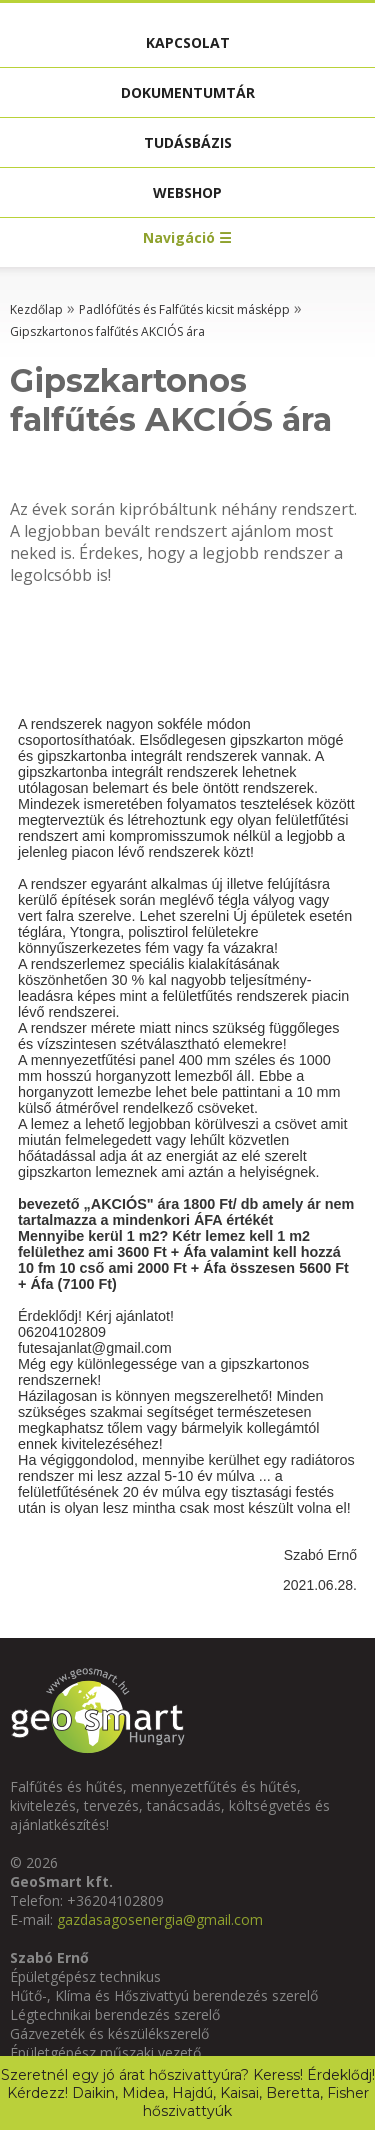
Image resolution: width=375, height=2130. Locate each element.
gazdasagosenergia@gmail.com (160, 1919)
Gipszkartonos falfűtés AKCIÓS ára (107, 331)
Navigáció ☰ (187, 237)
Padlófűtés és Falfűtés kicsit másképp (184, 309)
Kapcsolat (188, 42)
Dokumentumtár (188, 92)
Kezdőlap (36, 309)
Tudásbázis (188, 142)
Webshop (187, 192)
